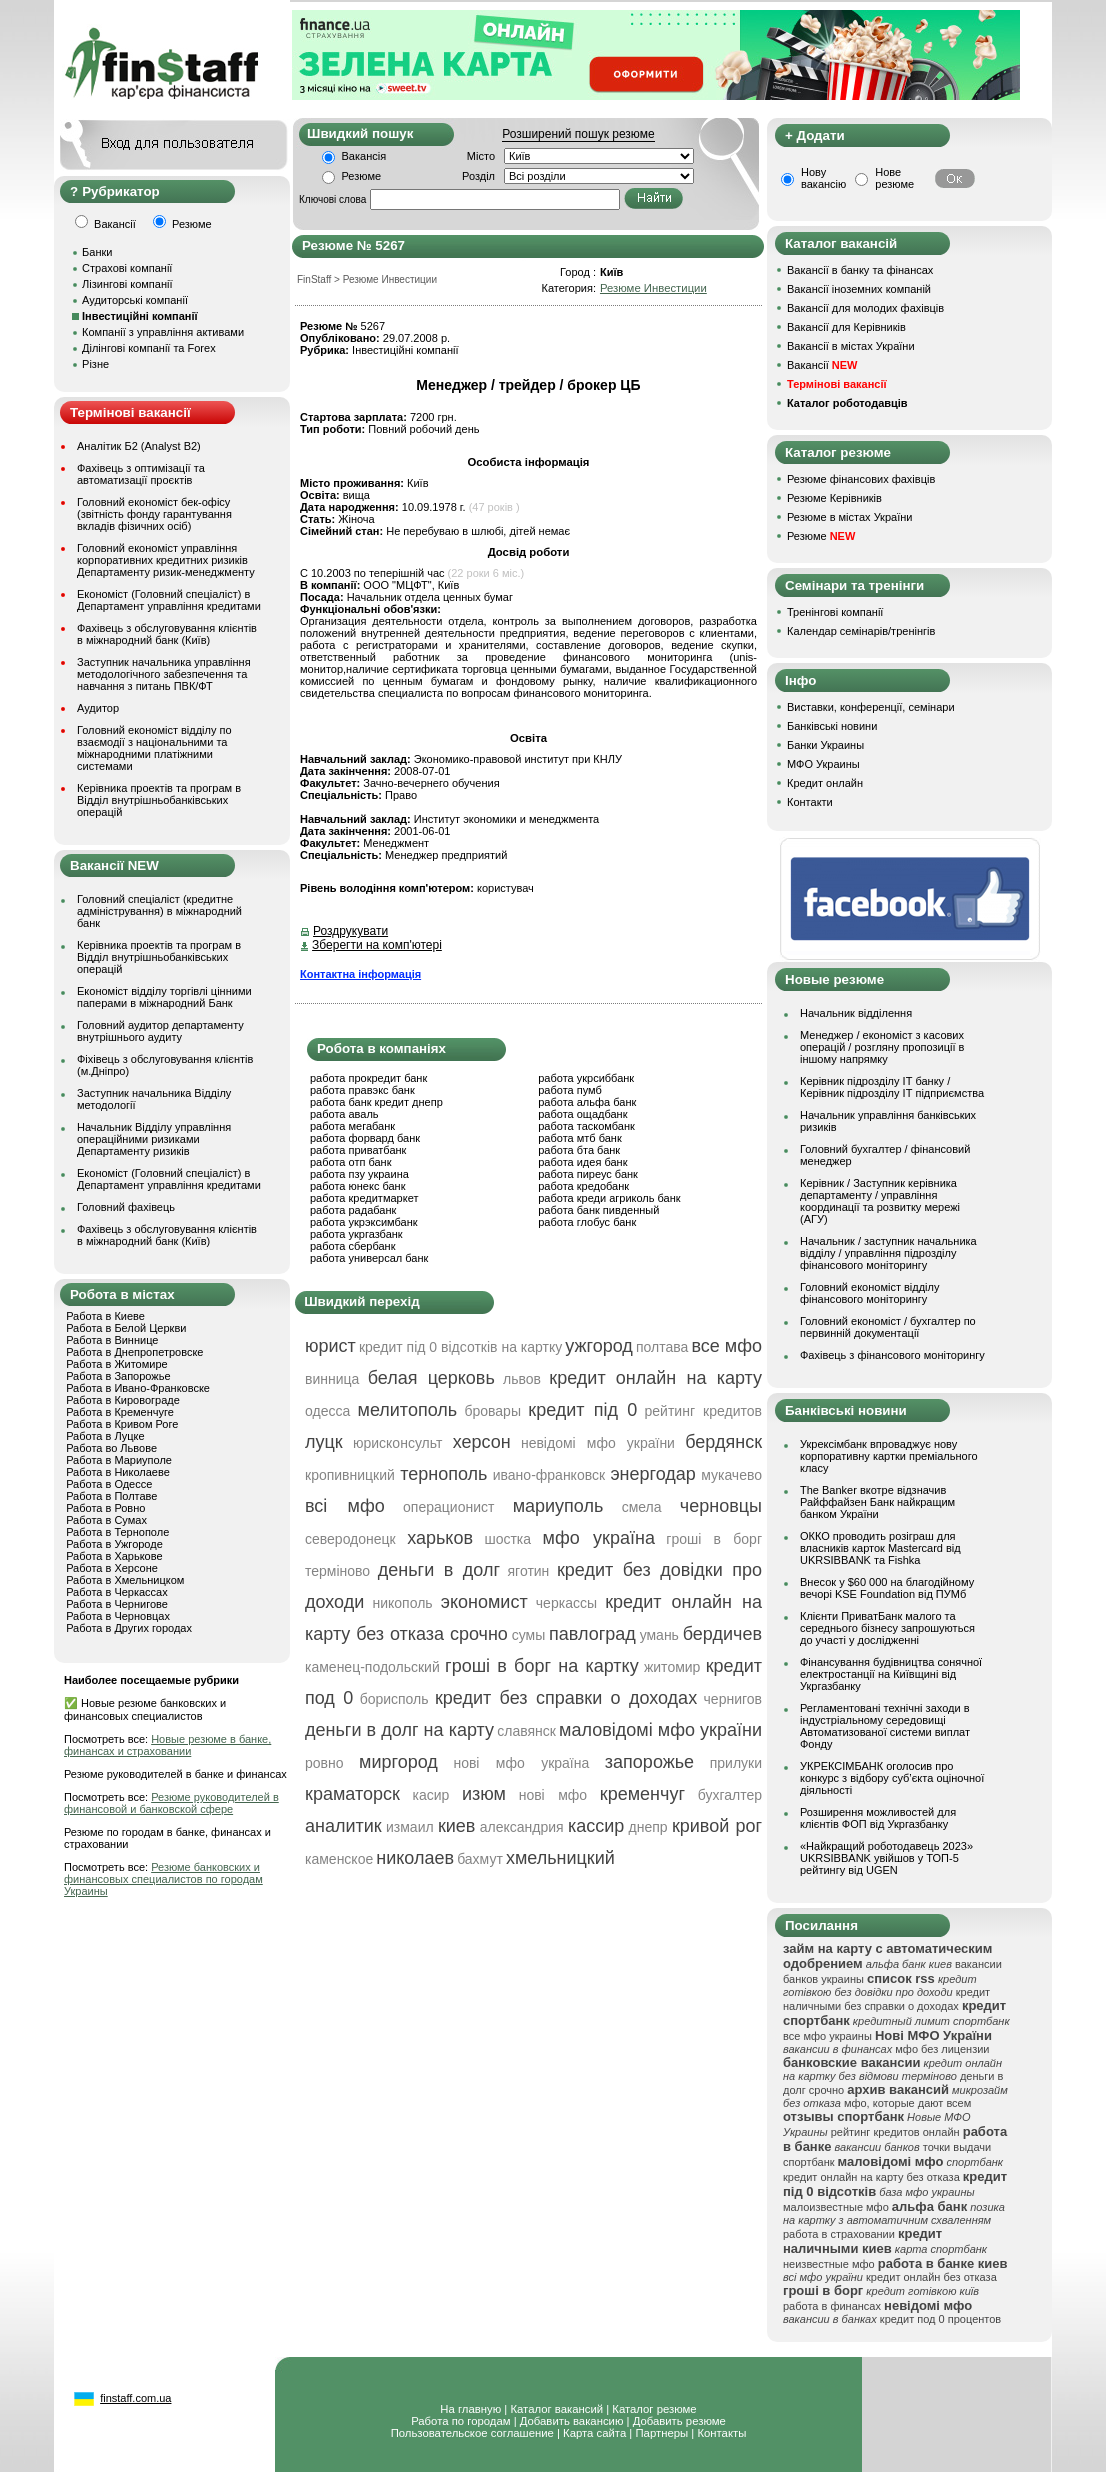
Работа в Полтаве (111, 1496)
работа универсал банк (369, 1258)
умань (659, 1635)
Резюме (362, 176)
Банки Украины (825, 745)
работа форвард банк (365, 1138)
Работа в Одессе (109, 1484)
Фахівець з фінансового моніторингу (892, 1355)
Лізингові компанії (127, 284)
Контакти (810, 802)
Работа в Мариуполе (119, 1460)
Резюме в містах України (849, 517)
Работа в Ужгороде (114, 1544)
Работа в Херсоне (112, 1568)
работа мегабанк (352, 1126)
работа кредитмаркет (364, 1198)
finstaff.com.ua (135, 2398)
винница (332, 1379)
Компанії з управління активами (163, 332)
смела (642, 1507)
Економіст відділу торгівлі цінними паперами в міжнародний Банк (164, 997)
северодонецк (350, 1539)
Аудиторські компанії (135, 300)
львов (522, 1379)
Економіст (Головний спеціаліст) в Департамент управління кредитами (169, 600)
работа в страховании (839, 2234)
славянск (526, 1731)
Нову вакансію (823, 178)
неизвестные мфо (829, 2264)
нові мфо (553, 1795)
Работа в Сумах (106, 1520)
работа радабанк (353, 1210)
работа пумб (570, 1090)
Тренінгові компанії (835, 612)
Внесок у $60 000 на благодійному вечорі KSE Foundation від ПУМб (887, 1588)
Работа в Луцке (105, 1436)
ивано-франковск (549, 1475)
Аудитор (98, 708)
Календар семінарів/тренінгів (861, 631)
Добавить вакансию (572, 2421)
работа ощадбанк (582, 1114)
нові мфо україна (521, 1763)
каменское (339, 1859)
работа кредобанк (583, 1186)
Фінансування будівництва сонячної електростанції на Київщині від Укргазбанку (891, 1674)
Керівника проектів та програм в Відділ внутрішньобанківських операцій (159, 800)
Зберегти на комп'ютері (377, 945)
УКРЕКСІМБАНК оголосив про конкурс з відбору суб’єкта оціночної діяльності (892, 1778)
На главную (470, 2409)
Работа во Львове (111, 1448)
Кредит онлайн (825, 783)
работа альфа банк (587, 1102)
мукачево (731, 1475)
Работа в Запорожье (118, 1376)
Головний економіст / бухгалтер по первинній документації (888, 1327)
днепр (648, 1827)
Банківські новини (832, 726)
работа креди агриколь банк (609, 1198)
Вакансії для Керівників (846, 327)
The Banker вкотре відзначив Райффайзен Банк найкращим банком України (877, 1502)
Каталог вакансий (556, 2409)
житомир (672, 1667)
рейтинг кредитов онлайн (895, 2132)
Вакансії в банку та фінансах (860, 270)
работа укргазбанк (356, 1234)
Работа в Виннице (112, 1340)
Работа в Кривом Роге (122, 1424)
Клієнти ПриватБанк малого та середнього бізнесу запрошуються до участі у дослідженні (887, 1628)
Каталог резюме (654, 2409)
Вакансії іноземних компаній (859, 289)
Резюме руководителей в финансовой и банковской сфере (171, 1803)
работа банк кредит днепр (376, 1102)
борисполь (394, 1699)
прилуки (736, 1763)
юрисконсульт (397, 1443)
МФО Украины (823, 764)
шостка (507, 1539)
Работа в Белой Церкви (126, 1328)
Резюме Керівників (834, 498)
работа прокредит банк (368, 1078)
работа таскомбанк (586, 1126)
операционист (448, 1507)
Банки (97, 252)
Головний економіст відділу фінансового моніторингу (869, 1293)
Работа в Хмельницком (125, 1580)
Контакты (721, 2433)
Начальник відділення (856, 1013)
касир (431, 1795)
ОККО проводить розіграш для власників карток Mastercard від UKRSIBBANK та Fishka (880, 1548)
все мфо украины (827, 2036)
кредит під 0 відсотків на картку (460, 1347)
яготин (529, 1571)
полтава (662, 1347)
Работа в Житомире (117, 1364)
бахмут (480, 1859)
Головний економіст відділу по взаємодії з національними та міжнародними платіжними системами (154, 748)
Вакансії (822, 365)
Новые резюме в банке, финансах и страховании (167, 1745)
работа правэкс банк (362, 1090)
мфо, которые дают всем (907, 2103)
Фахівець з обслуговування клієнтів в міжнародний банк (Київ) (167, 634)
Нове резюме (894, 178)
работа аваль (344, 1114)
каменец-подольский (372, 1667)
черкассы (566, 1603)
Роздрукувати (350, 931)
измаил (410, 1827)
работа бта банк (579, 1150)
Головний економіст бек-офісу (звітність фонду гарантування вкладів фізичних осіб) (154, 514)
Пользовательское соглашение (472, 2433)
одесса (327, 1411)
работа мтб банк (580, 1138)
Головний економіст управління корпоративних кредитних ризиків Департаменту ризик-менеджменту (166, 560)
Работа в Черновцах (118, 1616)
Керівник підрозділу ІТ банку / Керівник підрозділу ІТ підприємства (892, 1087)
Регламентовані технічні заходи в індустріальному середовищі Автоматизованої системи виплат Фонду (885, 1726)
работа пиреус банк (588, 1174)
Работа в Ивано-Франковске (138, 1388)
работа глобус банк (587, 1222)
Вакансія (364, 156)
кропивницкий (350, 1475)
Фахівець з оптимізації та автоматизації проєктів (141, 474)
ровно (324, 1763)
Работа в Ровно (105, 1508)
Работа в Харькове (114, 1556)
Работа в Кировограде (123, 1400)
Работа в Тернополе (117, 1532)
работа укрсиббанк (586, 1078)
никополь (402, 1603)
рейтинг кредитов (703, 1411)
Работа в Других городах (129, 1628)
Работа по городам (460, 2421)
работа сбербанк (352, 1246)
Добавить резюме (679, 2421)
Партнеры (661, 2433)
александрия (522, 1827)
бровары (492, 1411)
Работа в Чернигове (117, 1604)
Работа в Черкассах (117, 1592)
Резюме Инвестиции (653, 288)
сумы (529, 1635)
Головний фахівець (126, 1207)
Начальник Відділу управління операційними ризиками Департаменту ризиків (154, 1139)
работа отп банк (350, 1162)
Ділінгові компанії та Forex (149, 348)
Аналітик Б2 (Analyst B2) (139, 446)
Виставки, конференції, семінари (871, 707)
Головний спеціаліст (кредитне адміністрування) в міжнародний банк (159, 911)
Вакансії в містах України (851, 346)
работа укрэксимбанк (364, 1222)
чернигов (733, 1699)
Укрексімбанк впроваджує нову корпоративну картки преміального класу (889, 1456)
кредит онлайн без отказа (931, 2277)
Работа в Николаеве (118, 1472)
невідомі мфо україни (598, 1443)
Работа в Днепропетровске (134, 1352)
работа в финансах (832, 2306)
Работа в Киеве (105, 1316)
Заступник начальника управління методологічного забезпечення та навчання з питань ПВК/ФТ (164, 674)
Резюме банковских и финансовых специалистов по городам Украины (163, 1879)
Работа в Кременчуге (120, 1412)
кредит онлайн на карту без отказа (871, 2177)
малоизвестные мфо (836, 2207)
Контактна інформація (360, 974)
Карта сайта (594, 2433)
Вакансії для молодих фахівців (865, 308)
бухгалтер (730, 1795)
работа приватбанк (358, 1150)
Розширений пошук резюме (578, 134)
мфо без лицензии (942, 2049)
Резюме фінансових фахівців (861, 479)
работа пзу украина (359, 1174)
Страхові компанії (127, 268)
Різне (95, 364)
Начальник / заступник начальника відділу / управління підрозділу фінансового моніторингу (888, 1253)
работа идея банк (582, 1162)
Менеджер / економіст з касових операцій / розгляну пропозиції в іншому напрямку (882, 1047)
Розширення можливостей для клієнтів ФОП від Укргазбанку (878, 1818)
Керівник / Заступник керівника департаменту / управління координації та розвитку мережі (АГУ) (880, 1201)
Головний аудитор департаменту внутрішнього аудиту (160, 1031)
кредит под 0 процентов (940, 2319)
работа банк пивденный (598, 1210)
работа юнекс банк (358, 1186)
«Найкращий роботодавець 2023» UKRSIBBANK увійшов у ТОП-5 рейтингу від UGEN (886, 1858)
